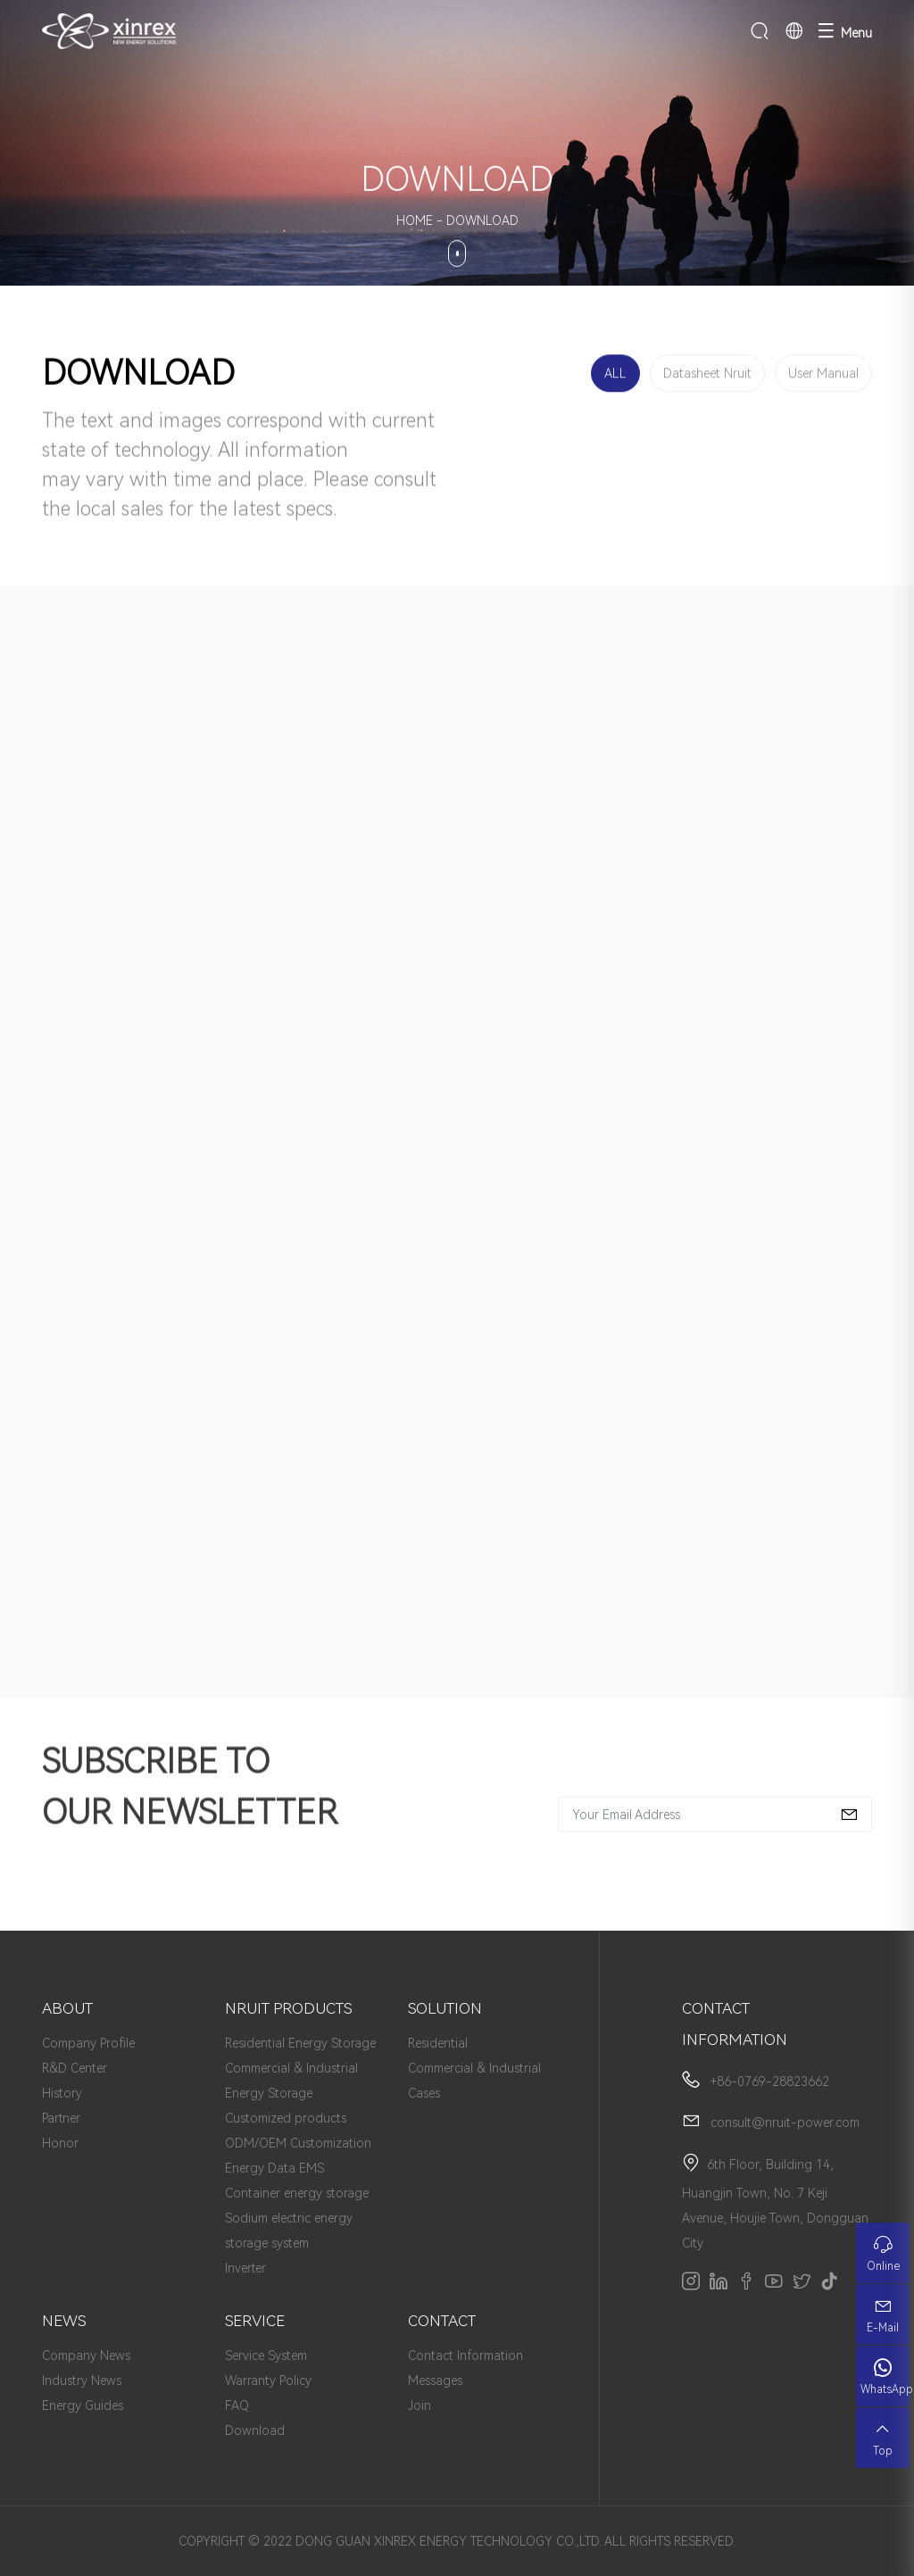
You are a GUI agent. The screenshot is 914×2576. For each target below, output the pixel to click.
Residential (438, 2043)
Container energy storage (297, 2193)
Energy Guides (82, 2405)
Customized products (285, 2118)
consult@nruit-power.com (785, 2122)
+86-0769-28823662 (769, 2081)
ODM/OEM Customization (298, 2143)
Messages (435, 2380)
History (62, 2093)
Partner (61, 2118)
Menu (845, 31)
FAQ (237, 2405)
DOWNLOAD (482, 220)
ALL (615, 376)
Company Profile (88, 2043)
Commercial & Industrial (474, 2068)
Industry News (81, 2380)
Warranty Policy (268, 2380)
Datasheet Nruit (707, 376)
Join (419, 2405)
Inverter (245, 2268)
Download (255, 2430)
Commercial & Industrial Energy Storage (291, 2080)
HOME (414, 220)
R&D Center (74, 2068)
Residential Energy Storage (300, 2043)
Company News (86, 2355)
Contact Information (465, 2355)
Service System (266, 2355)
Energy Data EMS (274, 2168)
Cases (424, 2093)
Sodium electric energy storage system (289, 2230)
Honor (60, 2143)
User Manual (823, 376)
